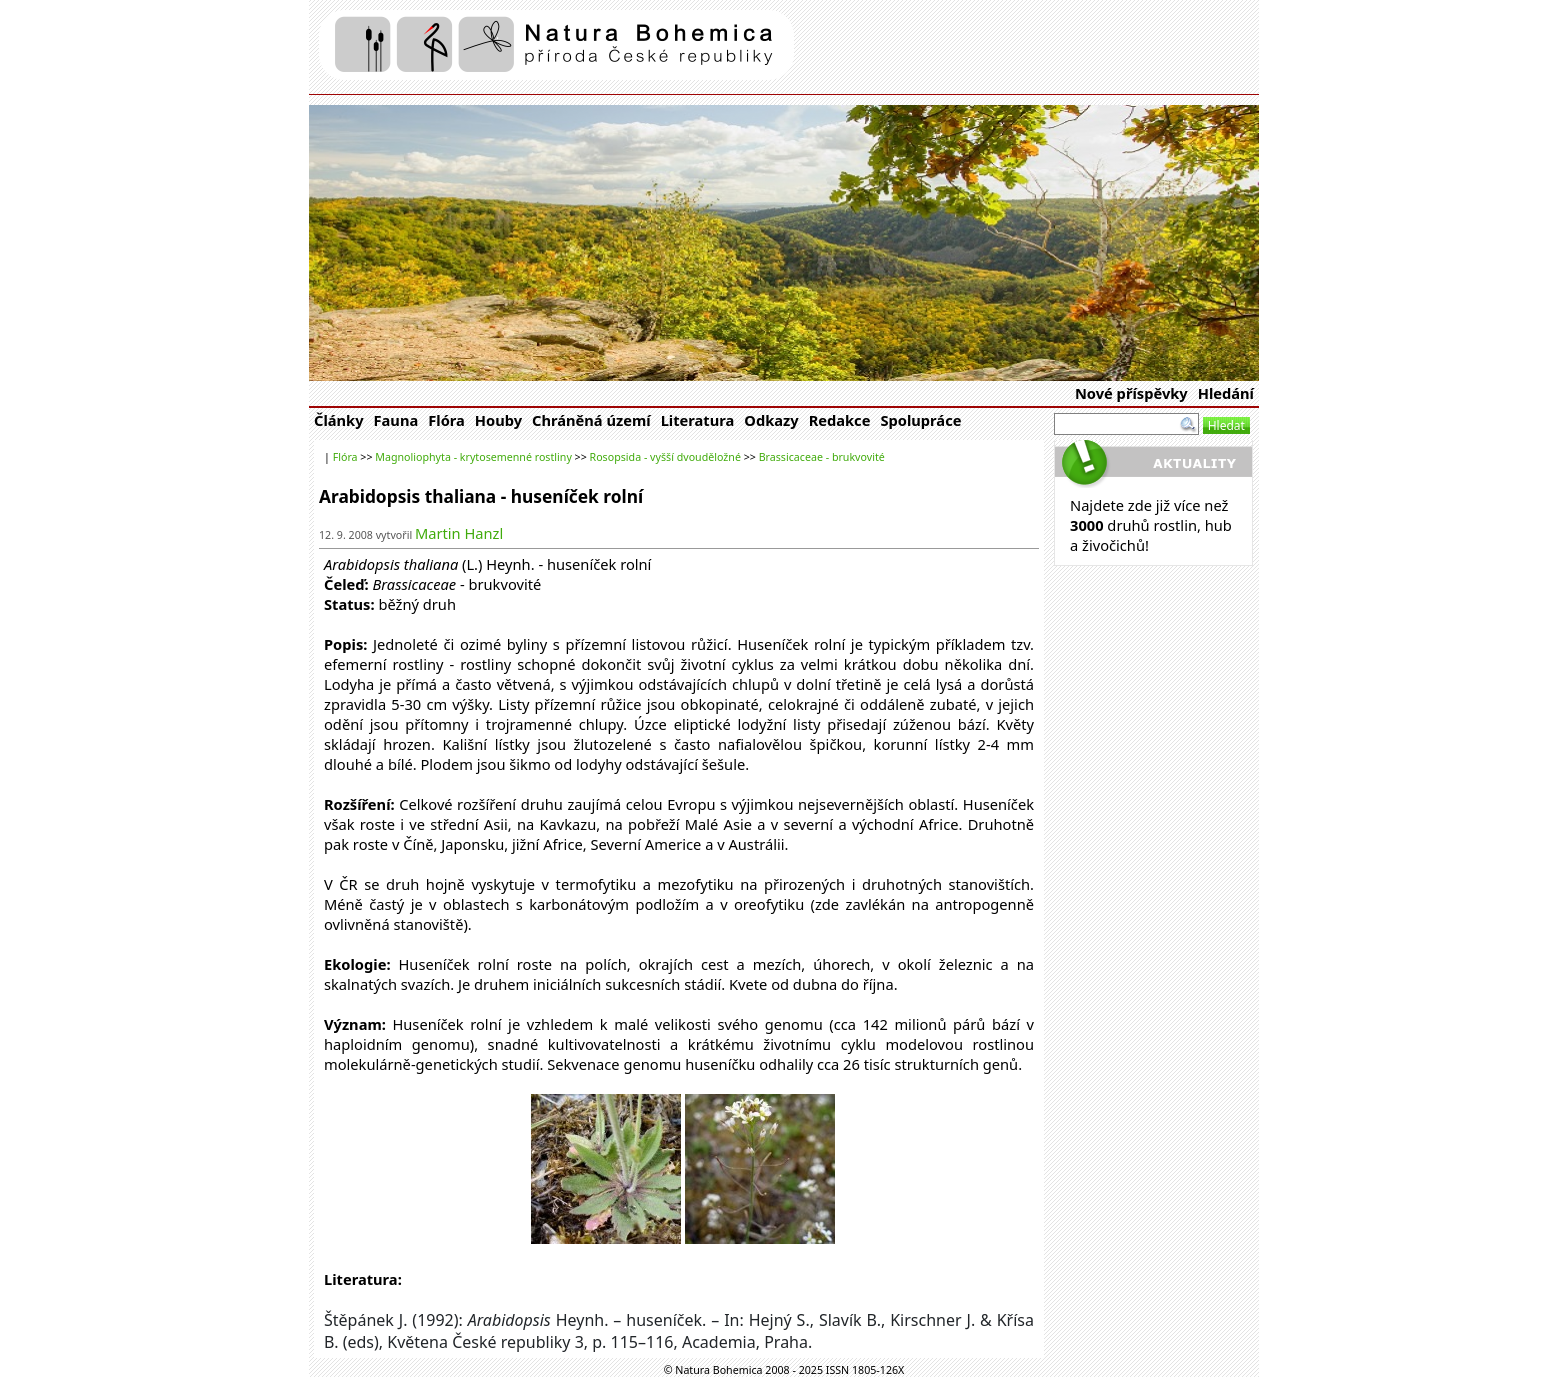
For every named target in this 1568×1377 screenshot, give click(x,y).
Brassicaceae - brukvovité (822, 457)
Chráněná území (591, 420)
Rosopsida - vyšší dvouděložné (665, 457)
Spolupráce (920, 420)
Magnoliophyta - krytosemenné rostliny (473, 457)
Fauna (396, 420)
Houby (498, 420)
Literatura (698, 420)
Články (339, 420)
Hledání (1226, 393)
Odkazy (771, 420)
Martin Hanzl (459, 533)
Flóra (446, 420)
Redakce (840, 420)
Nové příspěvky (1131, 393)
